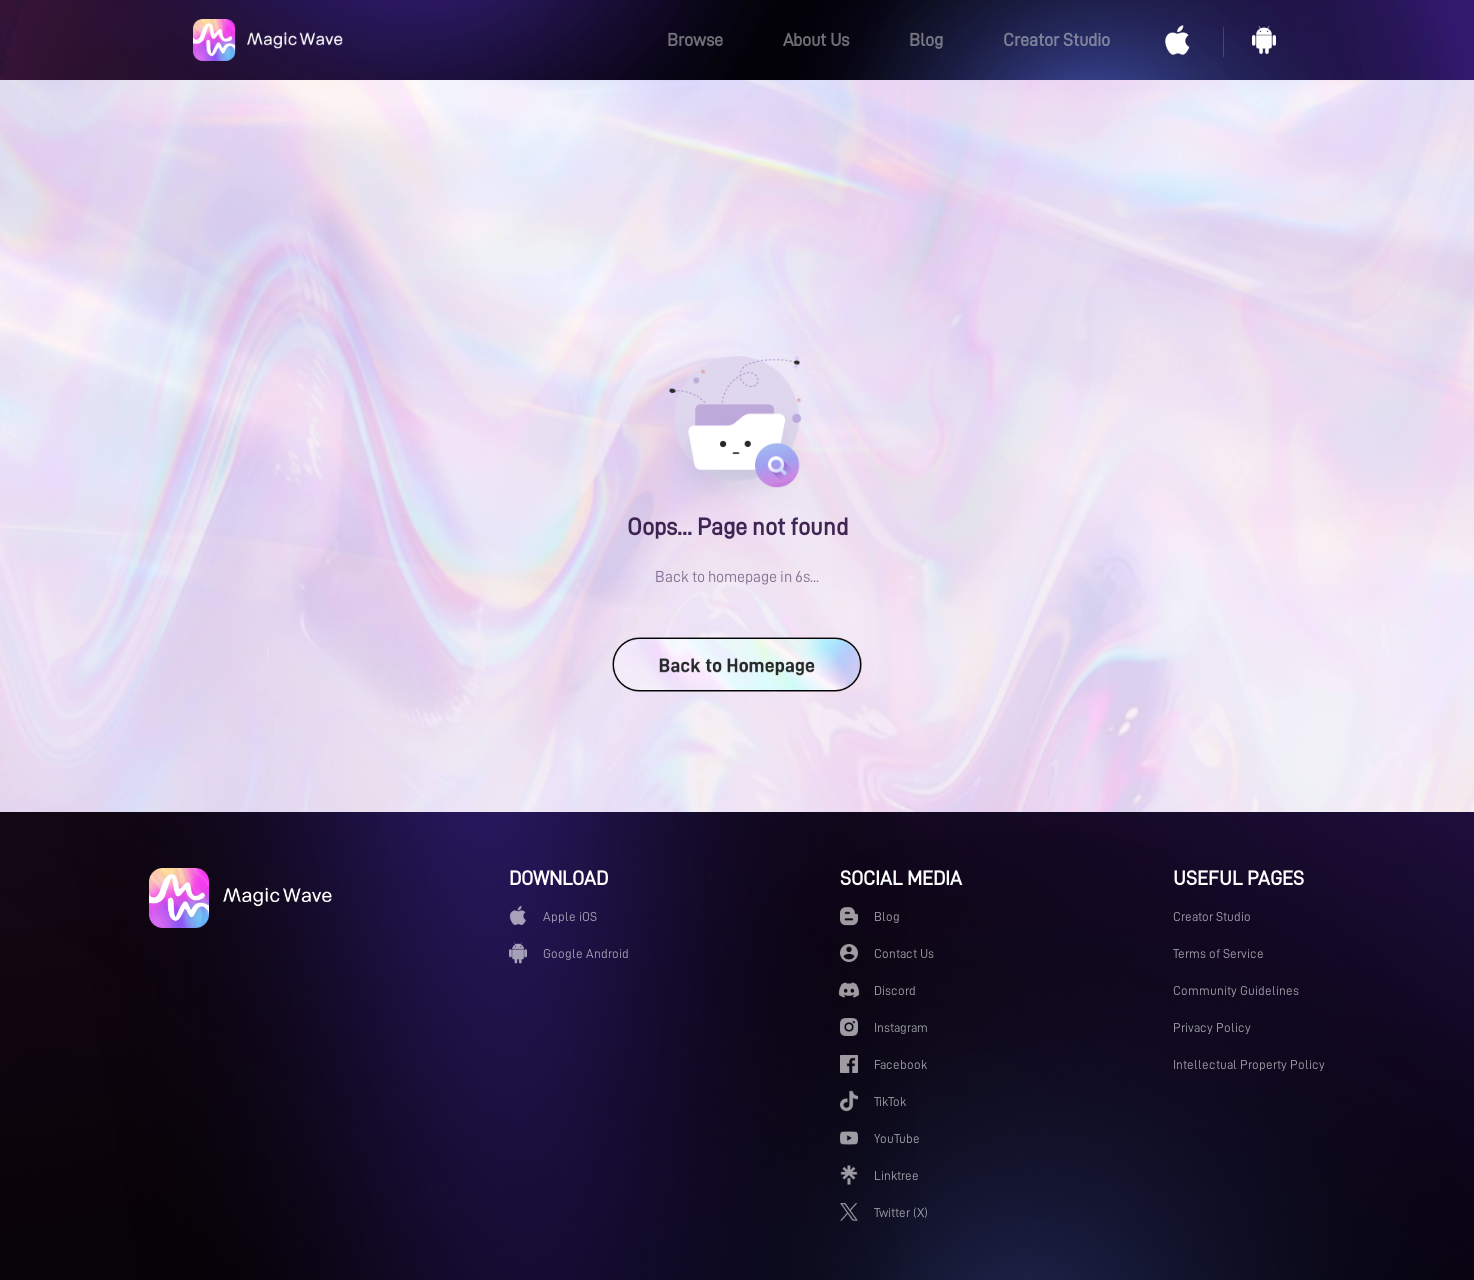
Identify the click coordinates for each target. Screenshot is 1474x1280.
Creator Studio (1056, 40)
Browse (695, 40)
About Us (816, 40)
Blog (926, 40)
